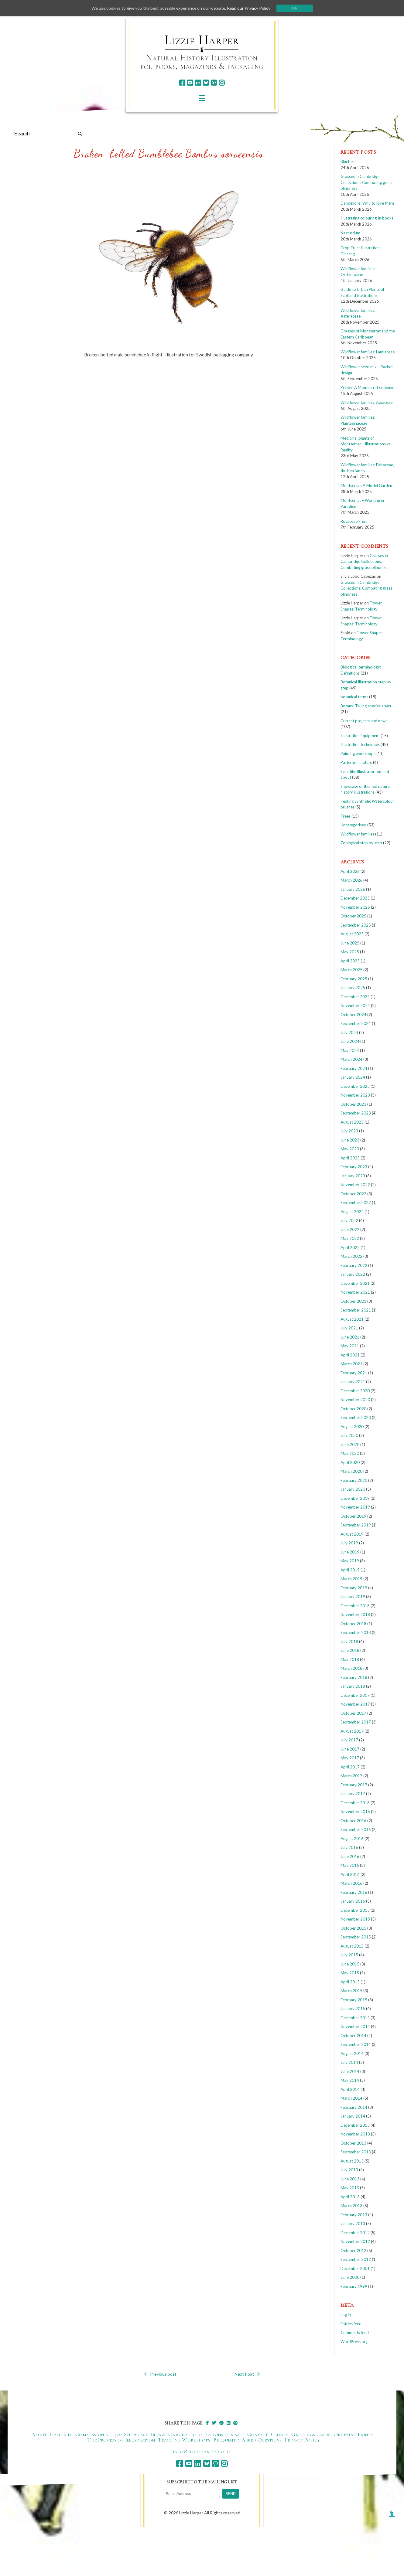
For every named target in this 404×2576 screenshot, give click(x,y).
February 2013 (354, 2214)
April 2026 (350, 871)
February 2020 (354, 1480)
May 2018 (350, 1659)
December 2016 (355, 1802)
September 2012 (356, 2259)
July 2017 (349, 1739)
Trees (346, 816)
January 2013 (353, 2223)
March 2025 (351, 969)
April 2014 (350, 2089)
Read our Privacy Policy (250, 8)
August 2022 (352, 1211)
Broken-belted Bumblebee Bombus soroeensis (168, 153)
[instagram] (221, 83)
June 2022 (350, 1229)
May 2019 (350, 1560)
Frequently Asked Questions (247, 2439)
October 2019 (353, 1516)
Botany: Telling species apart (366, 705)
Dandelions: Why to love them (367, 203)
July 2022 (349, 1220)
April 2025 (350, 960)
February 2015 (354, 1999)
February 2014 (354, 2107)
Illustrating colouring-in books (367, 218)
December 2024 (355, 996)
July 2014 (349, 2062)
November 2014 (355, 2026)
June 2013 (350, 2178)
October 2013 (353, 2143)
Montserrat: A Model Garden (366, 485)
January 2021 (353, 1381)
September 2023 (356, 1113)
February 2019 (354, 1587)
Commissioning (93, 2434)
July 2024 (349, 1032)
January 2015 (353, 2008)
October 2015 (353, 1928)
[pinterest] (214, 83)
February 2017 (354, 1784)
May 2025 (350, 951)
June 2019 (350, 1552)
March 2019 (351, 1578)
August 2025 (352, 933)
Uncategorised (353, 824)
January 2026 (353, 889)
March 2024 (351, 1059)
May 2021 (350, 1345)
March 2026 (351, 880)
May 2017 (350, 1757)
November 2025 (355, 907)
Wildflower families (357, 834)
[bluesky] (206, 83)
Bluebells (348, 161)
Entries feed (351, 2323)
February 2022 (354, 1265)
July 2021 (349, 1327)
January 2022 (353, 1274)
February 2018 (354, 1677)
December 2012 (355, 2232)
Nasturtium (350, 232)
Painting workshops (358, 753)
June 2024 (350, 1041)
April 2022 (350, 1247)
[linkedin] (198, 83)
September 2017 (356, 1722)
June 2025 (350, 943)
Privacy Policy (302, 2439)
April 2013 (350, 2196)
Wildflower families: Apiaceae (366, 402)
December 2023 (355, 1086)
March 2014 (351, 2098)
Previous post (160, 2374)
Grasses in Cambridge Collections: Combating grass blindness (366, 182)
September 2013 (356, 2151)
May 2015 (350, 1972)
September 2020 (356, 1417)
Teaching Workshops (184, 2439)
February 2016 (354, 1892)
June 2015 (350, 1964)
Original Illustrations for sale (206, 2434)
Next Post (247, 2374)
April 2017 (350, 1766)
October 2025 (353, 916)
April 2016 (350, 1874)
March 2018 (351, 1668)
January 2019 (353, 1596)
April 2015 (350, 1981)
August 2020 (352, 1426)
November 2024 (355, 1005)
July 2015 (349, 1954)
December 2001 (355, 2268)
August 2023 (352, 1122)
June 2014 (350, 2071)
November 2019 (355, 1507)
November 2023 (355, 1095)
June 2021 (350, 1337)
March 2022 (351, 1256)
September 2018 (356, 1632)
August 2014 (352, 2053)
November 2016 (355, 1811)
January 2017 (353, 1793)
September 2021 (356, 1310)
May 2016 (350, 1865)
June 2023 (350, 1140)
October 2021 (353, 1301)
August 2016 (352, 1838)
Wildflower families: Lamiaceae (368, 351)
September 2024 (356, 1023)
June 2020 (350, 1444)
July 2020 (349, 1435)
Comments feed (355, 2332)
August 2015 (352, 1946)
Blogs (158, 2434)
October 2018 (353, 1623)
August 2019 (352, 1534)
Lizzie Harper (201, 40)
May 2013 (350, 2187)
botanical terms (354, 696)
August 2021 (352, 1319)
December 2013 (355, 2125)
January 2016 (353, 1901)
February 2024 (354, 1068)
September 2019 (356, 1525)
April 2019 (350, 1569)
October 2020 (353, 1408)
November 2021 (355, 1292)
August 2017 (352, 1731)
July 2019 (349, 1542)
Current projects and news (364, 720)
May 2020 (350, 1453)
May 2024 (350, 1050)
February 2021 (354, 1372)
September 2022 (356, 1202)
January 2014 (353, 2116)
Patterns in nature (356, 762)
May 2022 (350, 1238)
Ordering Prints (353, 2434)
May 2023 (350, 1148)
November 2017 (355, 1704)
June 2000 (350, 2277)
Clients (280, 2434)
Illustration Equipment (360, 735)
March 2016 (351, 1883)
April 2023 (350, 1157)
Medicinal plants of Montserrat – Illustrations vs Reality (366, 444)
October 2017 (353, 1713)
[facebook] (182, 83)
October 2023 (353, 1104)
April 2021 (350, 1355)
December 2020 (355, 1390)
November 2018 (355, 1614)
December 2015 (355, 1910)
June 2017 (350, 1749)
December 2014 (355, 2017)
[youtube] (190, 83)
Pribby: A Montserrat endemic (367, 387)
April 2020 (350, 1462)
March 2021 (351, 1363)
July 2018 (349, 1641)
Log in (346, 2314)
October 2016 (353, 1820)
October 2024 (353, 1014)
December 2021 (355, 1283)
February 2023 (354, 1166)
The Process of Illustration (121, 2439)
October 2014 (353, 2035)
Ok (296, 8)
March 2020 (351, 1471)
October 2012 (353, 2250)
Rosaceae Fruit (354, 521)
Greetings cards (310, 2434)
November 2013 (355, 2134)
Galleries (61, 2434)
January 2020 (353, 1489)
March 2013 (351, 2205)
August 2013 (352, 2161)
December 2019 (355, 1498)
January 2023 (353, 1175)
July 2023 (349, 1130)
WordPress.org (354, 2341)
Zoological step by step (361, 842)
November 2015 (355, 1919)
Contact (257, 2434)
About (39, 2434)
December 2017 (355, 1695)
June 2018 (350, 1650)
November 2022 (355, 1184)
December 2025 (355, 898)
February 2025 (354, 978)
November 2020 (355, 1399)
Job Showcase (131, 2434)
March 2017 (351, 1775)
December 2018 (355, 1605)
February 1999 (354, 2286)
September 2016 (356, 1829)
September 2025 (356, 925)
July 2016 (349, 1847)
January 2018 (353, 1686)
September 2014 (356, 2044)
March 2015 (351, 1990)
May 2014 (350, 2080)
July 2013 (349, 2169)
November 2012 (355, 2241)
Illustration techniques (360, 744)
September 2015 (356, 1937)
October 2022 (353, 1193)
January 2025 (353, 987)
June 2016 (350, 1856)
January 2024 (353, 1077)
